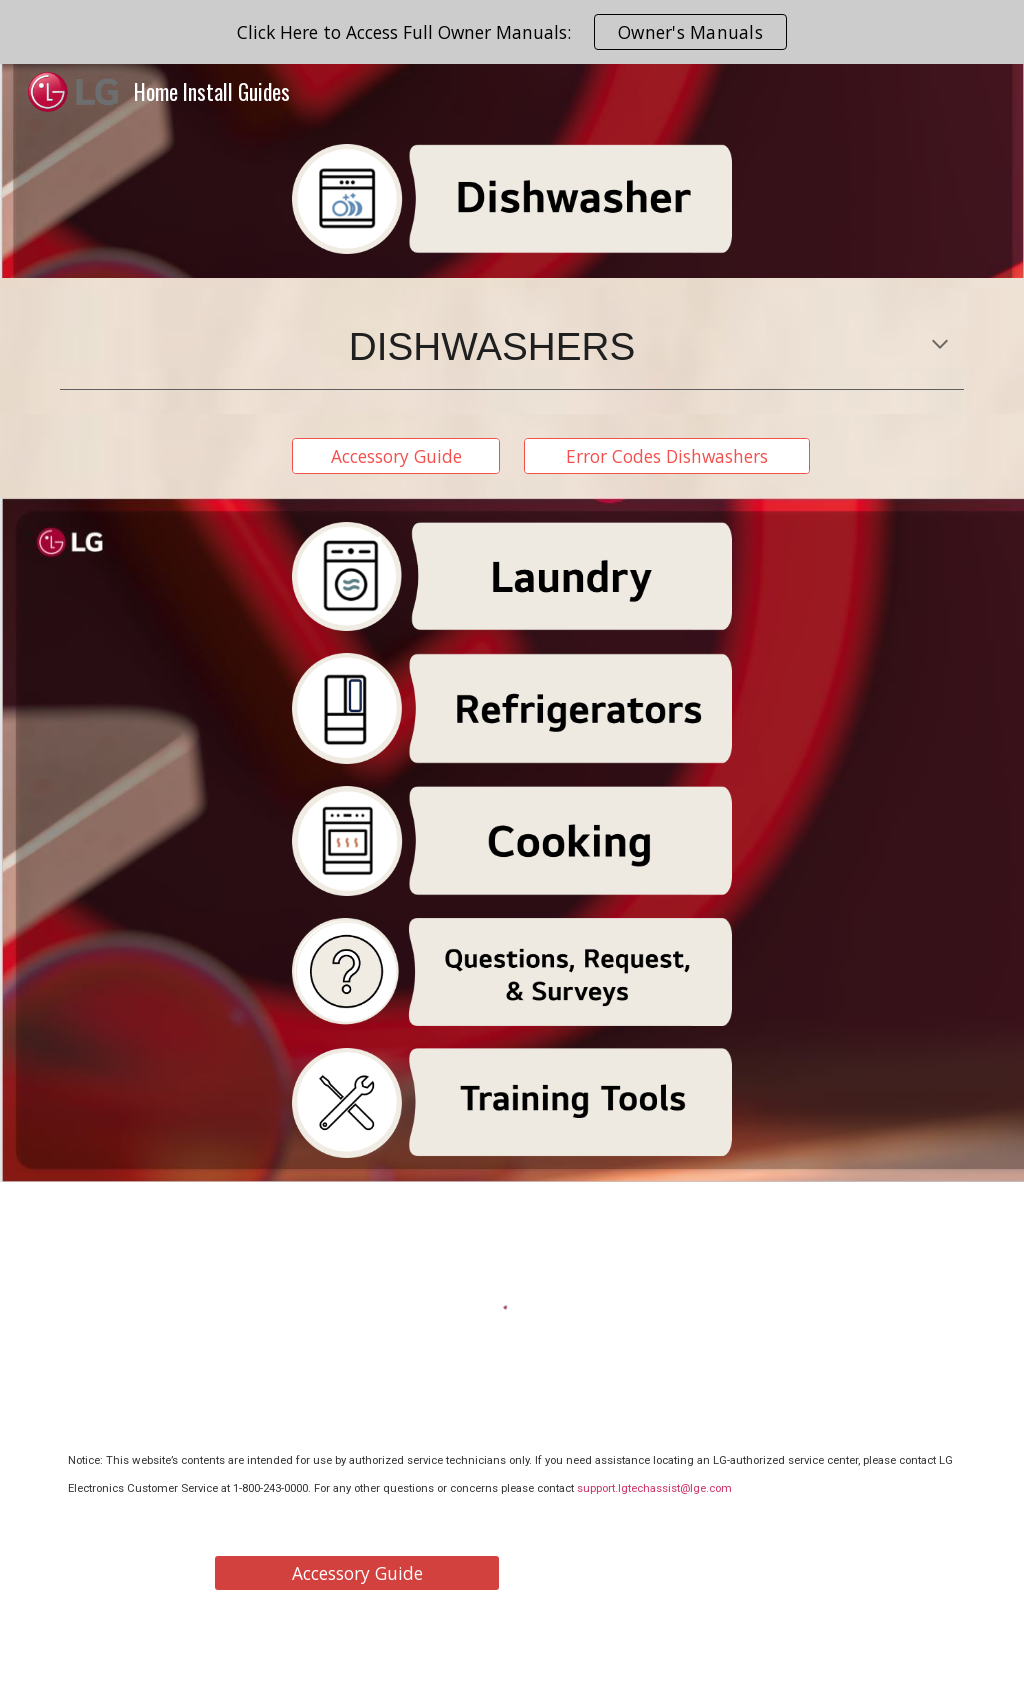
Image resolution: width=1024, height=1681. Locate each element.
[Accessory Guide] (396, 456)
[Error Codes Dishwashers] (667, 456)
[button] (940, 346)
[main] (512, 345)
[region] (512, 32)
